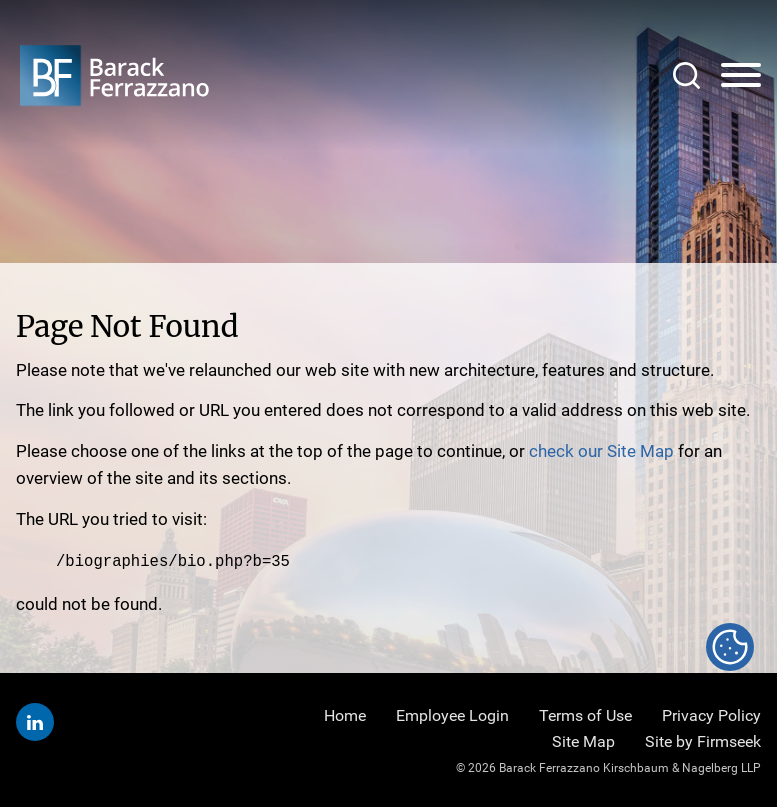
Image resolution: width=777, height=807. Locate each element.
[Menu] (741, 76)
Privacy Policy (711, 715)
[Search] (686, 75)
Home (345, 715)
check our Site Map (601, 451)
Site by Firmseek (703, 741)
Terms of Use (585, 715)
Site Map (583, 741)
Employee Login (452, 715)
